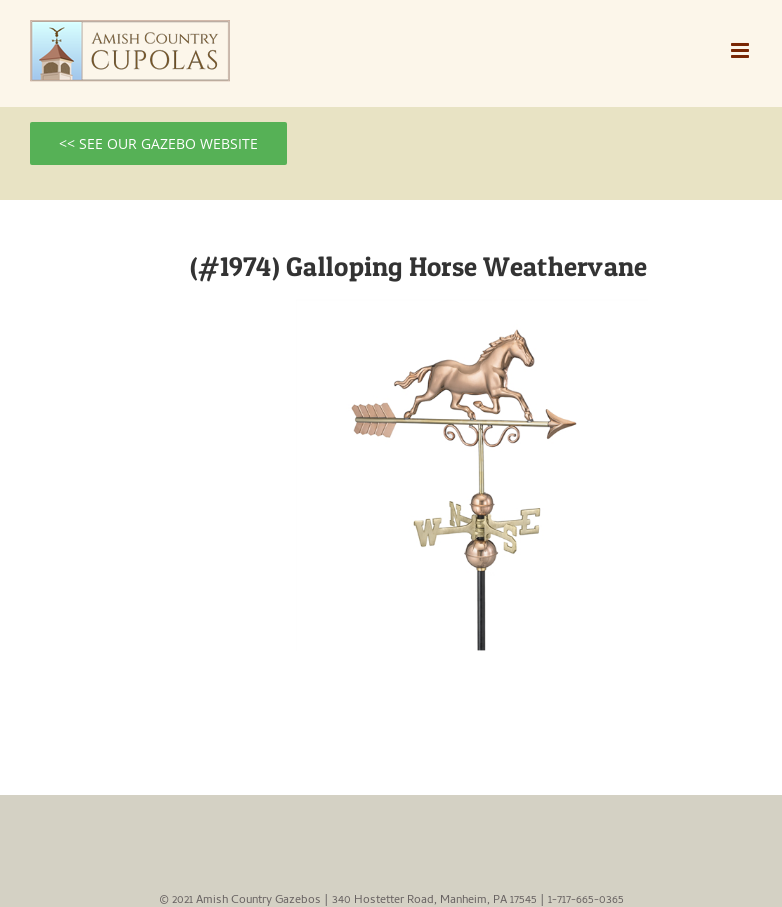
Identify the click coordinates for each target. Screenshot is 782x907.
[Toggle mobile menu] (741, 50)
